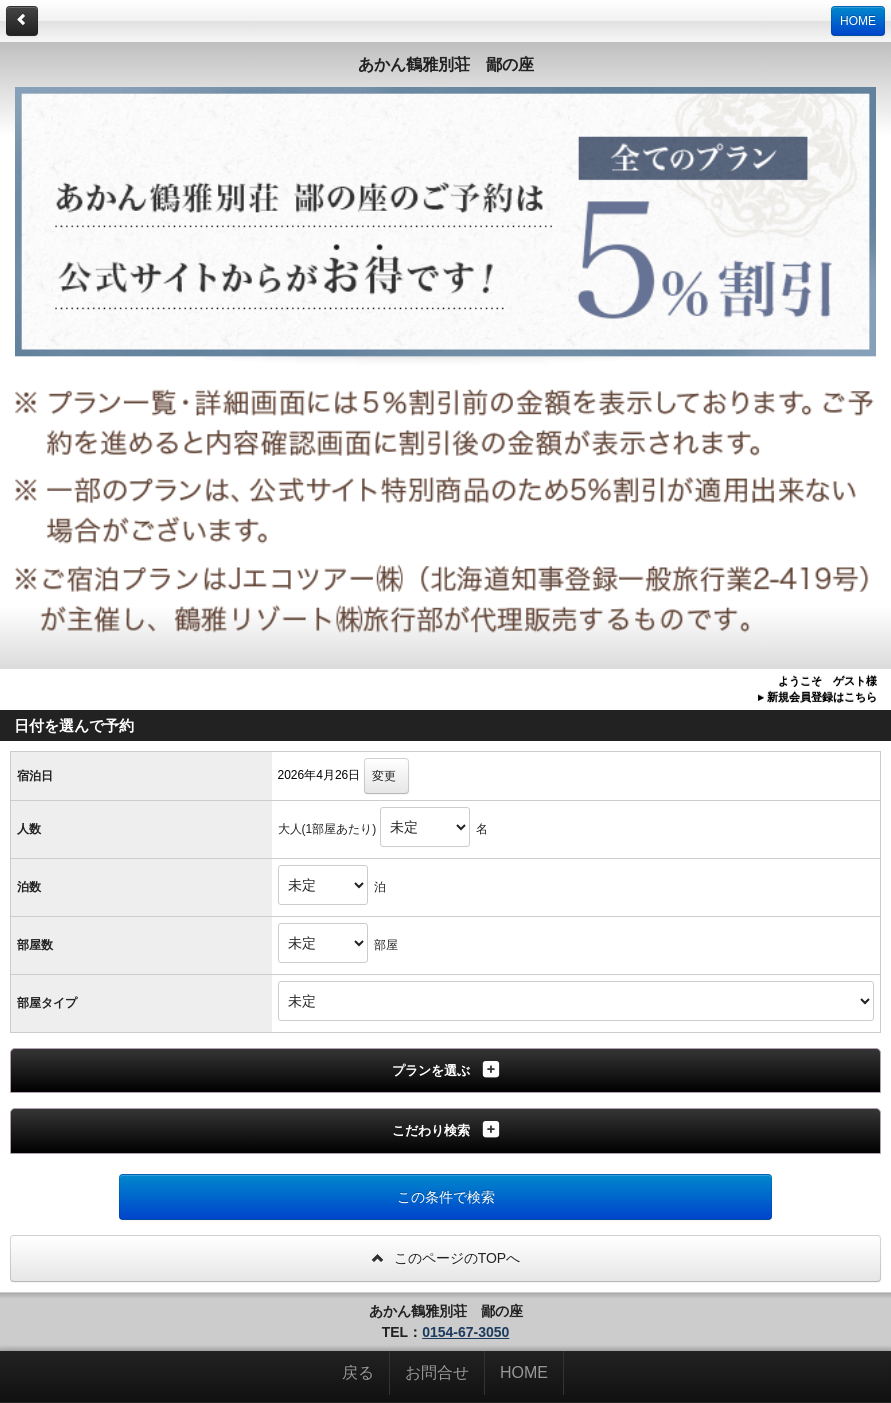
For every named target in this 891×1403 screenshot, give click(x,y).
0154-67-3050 (465, 1332)
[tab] (445, 1071)
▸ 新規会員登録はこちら (817, 697)
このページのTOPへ (445, 1258)
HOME (858, 21)
